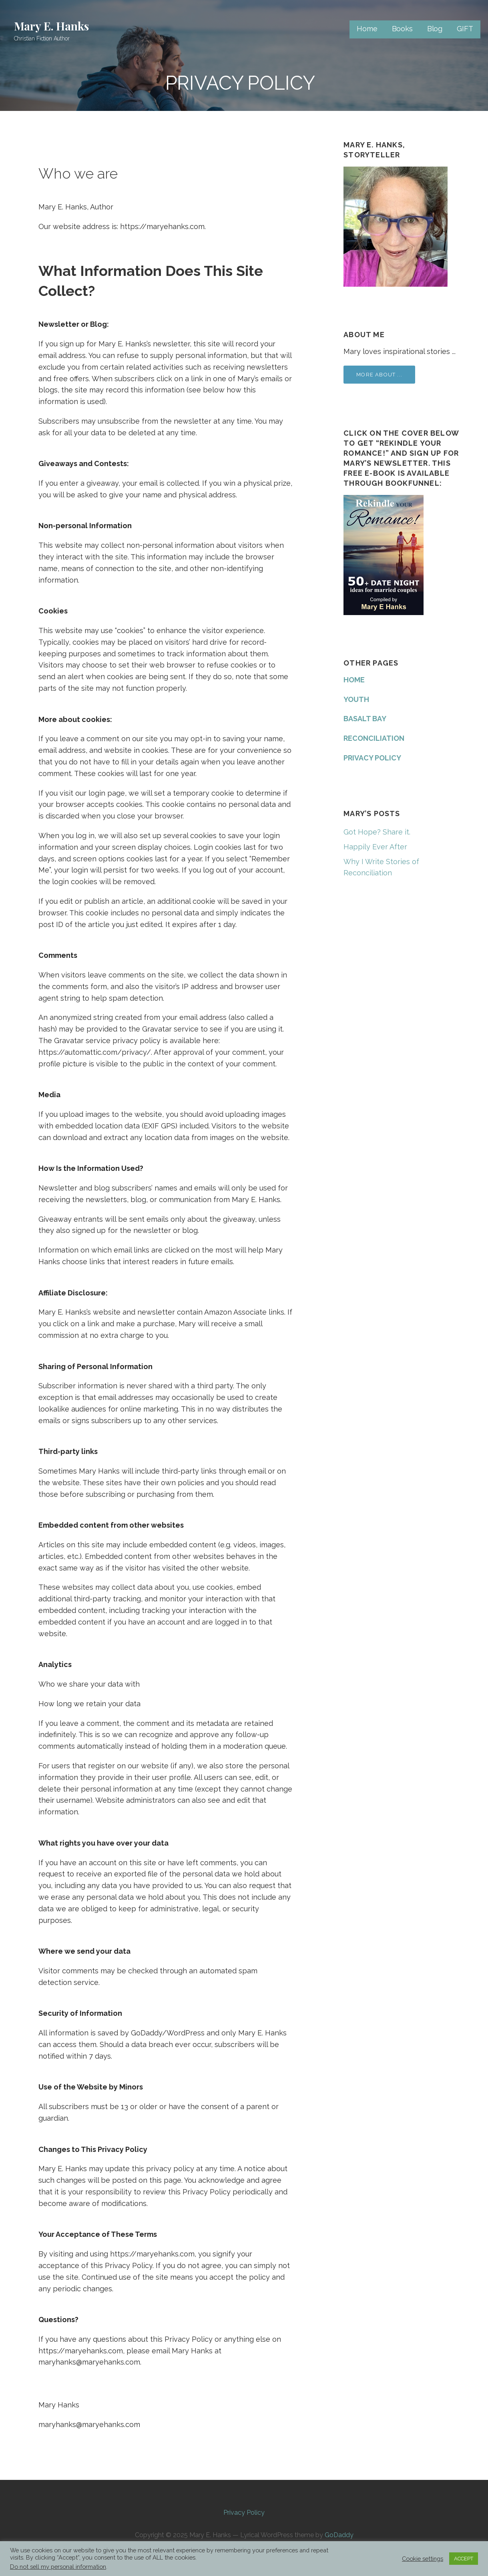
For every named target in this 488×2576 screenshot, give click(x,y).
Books (402, 28)
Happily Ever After (375, 847)
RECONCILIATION (373, 738)
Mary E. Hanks (51, 25)
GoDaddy (339, 2535)
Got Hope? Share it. (376, 832)
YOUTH (356, 699)
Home (367, 28)
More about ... (379, 375)
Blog (434, 28)
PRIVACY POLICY (372, 758)
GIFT (465, 28)
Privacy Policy (244, 2512)
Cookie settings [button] (422, 2558)
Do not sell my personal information (58, 2566)
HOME (354, 680)
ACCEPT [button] (463, 2559)
